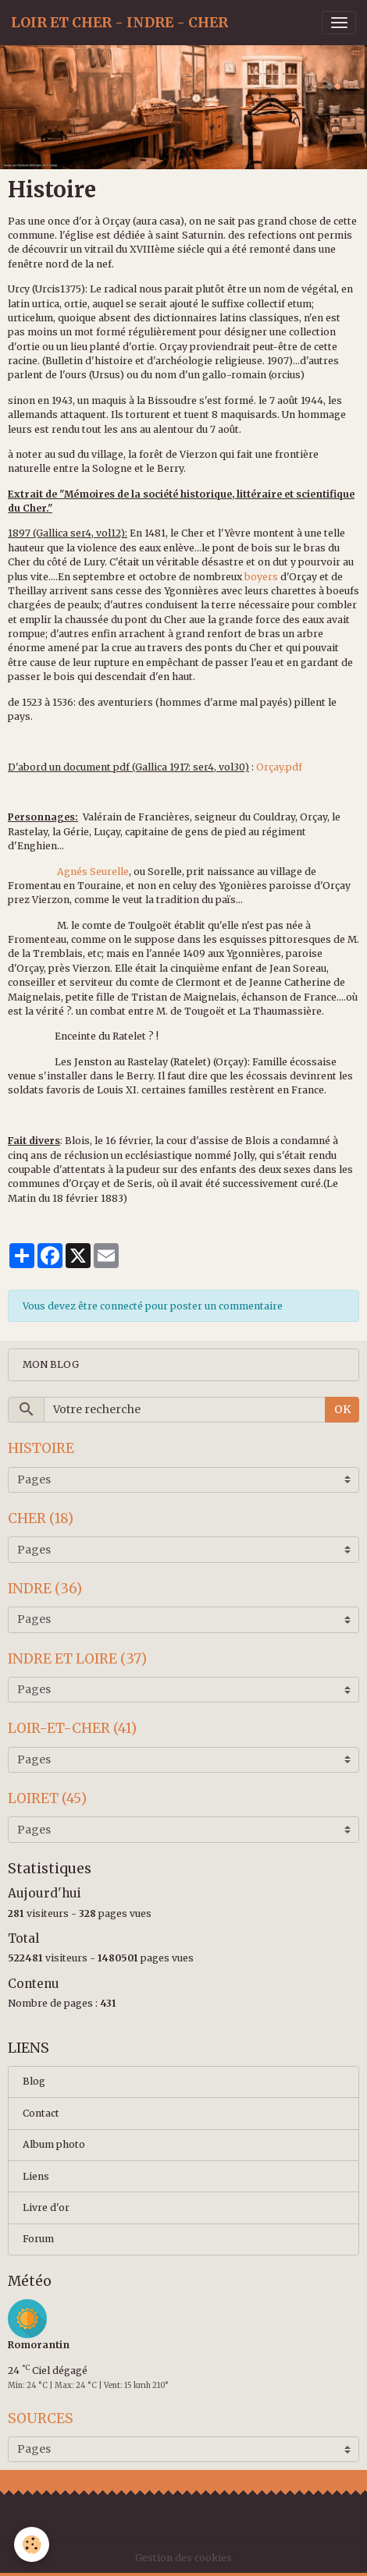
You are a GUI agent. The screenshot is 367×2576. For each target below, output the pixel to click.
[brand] (119, 22)
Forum (38, 2239)
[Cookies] (31, 2544)
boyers (261, 577)
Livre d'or (46, 2207)
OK (342, 1409)
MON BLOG (51, 1364)
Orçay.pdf (279, 767)
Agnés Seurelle (93, 871)
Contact (41, 2113)
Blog (34, 2081)
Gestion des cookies (183, 2558)
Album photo (54, 2144)
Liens (36, 2176)
